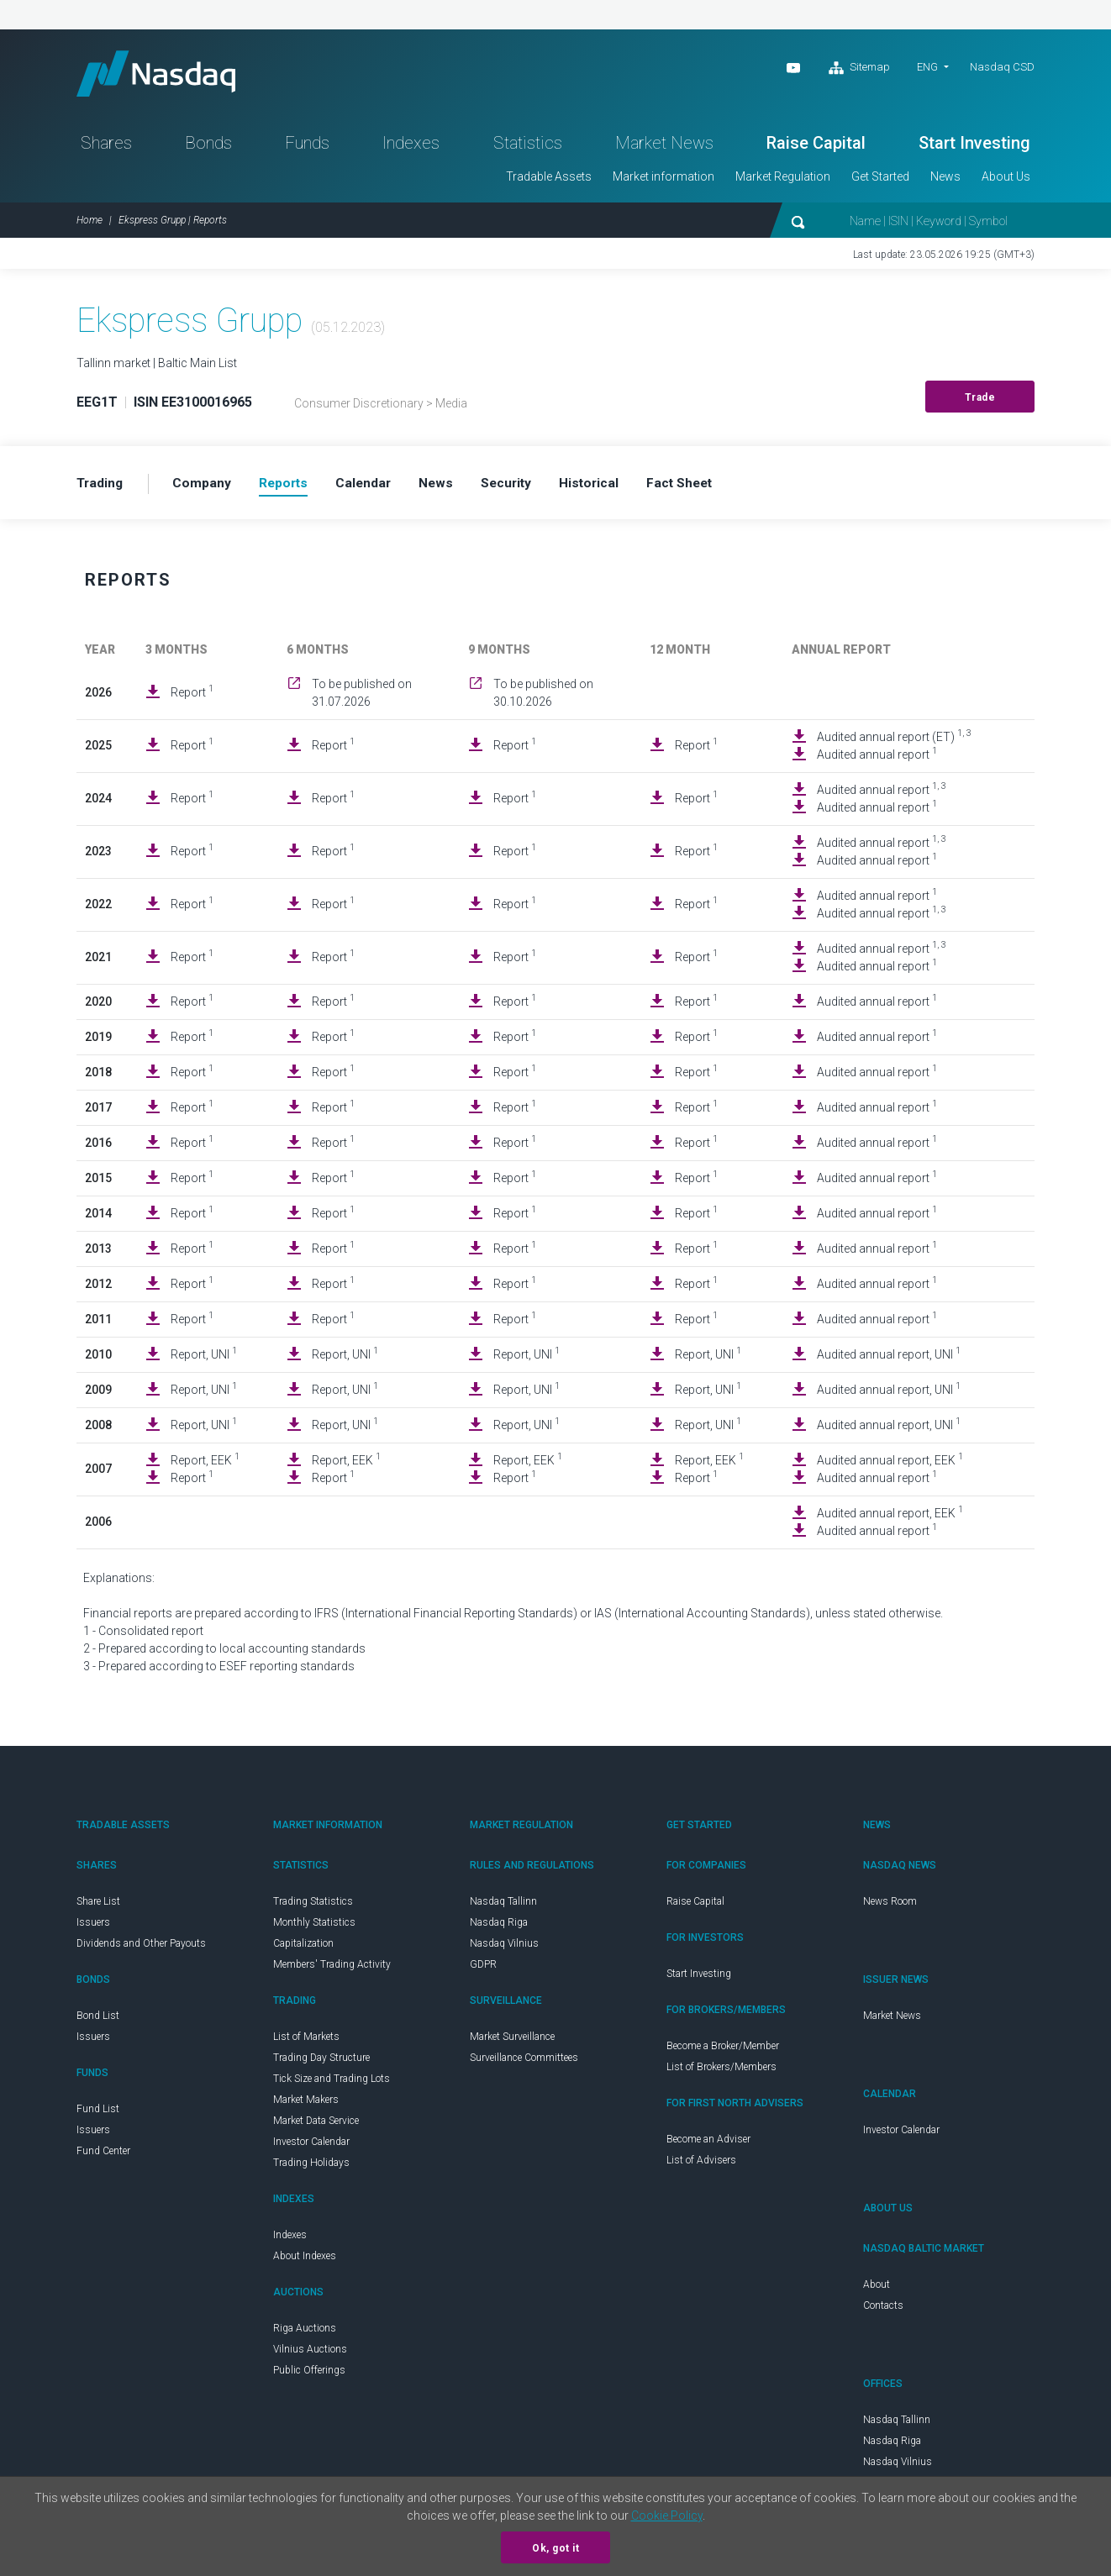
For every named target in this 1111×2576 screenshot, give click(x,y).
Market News (664, 148)
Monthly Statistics (314, 1927)
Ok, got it (555, 2548)
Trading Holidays (311, 2168)
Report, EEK (205, 1464)
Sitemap (859, 68)
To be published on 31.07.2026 (362, 697)
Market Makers (306, 2105)
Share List (98, 1906)
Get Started (880, 181)
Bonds (208, 148)
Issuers (93, 1927)
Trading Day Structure (321, 2063)
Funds (307, 148)
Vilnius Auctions (310, 2354)
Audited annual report (877, 758)
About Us (1006, 181)
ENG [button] (927, 66)
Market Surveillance (512, 2042)
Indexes (411, 148)
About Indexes (304, 2261)
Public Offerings (309, 2375)
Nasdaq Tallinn (503, 1906)
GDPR (483, 1969)
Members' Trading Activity (332, 1969)
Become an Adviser (708, 2144)
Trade (980, 402)
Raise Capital (816, 148)
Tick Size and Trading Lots (331, 2084)
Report (192, 697)
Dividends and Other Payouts (141, 1948)
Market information (663, 181)
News (945, 181)
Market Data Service (316, 2126)
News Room (890, 1906)
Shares (106, 148)
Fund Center (103, 2156)
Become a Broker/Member (722, 2051)
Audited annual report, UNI (889, 1358)
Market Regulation (782, 181)
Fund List (97, 2114)
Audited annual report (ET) (894, 741)
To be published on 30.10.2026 (543, 697)
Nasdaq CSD (1002, 66)
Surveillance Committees (524, 2063)
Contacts (883, 2310)
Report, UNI (204, 1358)
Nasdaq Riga (499, 1927)
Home (89, 225)
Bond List (97, 2021)
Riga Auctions (304, 2333)
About (876, 2289)
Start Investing (974, 148)
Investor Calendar (311, 2147)
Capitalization (303, 1948)
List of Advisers (701, 2165)
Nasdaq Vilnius (504, 1948)
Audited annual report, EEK (890, 1464)
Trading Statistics (313, 1906)
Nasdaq (164, 76)
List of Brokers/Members (721, 2072)
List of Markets (306, 2042)
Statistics (527, 148)
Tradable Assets (549, 181)
